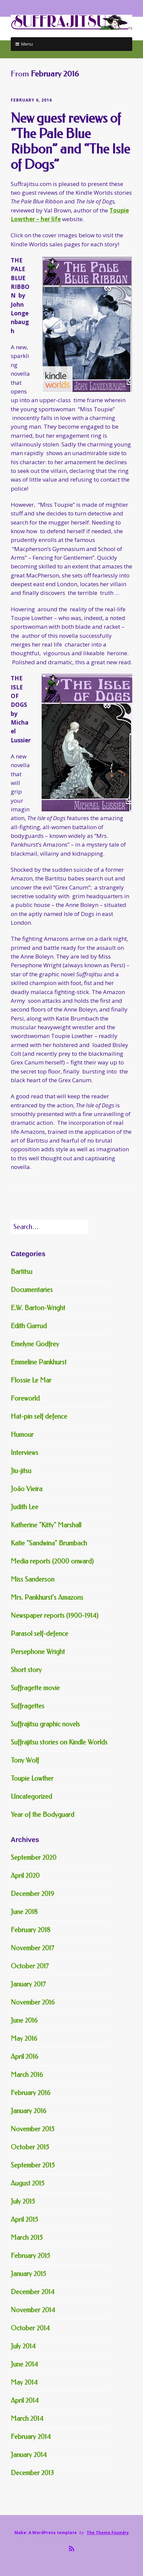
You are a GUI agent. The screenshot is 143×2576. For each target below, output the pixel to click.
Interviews (24, 1453)
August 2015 (27, 2183)
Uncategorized (31, 1796)
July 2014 (23, 2346)
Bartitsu (21, 1272)
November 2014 (33, 2310)
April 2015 (24, 2219)
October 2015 (30, 2147)
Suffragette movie (35, 1688)
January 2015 (28, 2274)
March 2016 (27, 2075)
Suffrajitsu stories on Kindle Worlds (59, 1742)
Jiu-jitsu (21, 1471)
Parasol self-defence (39, 1634)
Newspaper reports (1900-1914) (54, 1615)
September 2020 (33, 1857)
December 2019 (32, 1894)
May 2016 (24, 2038)
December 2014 (32, 2292)
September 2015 (33, 2165)
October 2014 (30, 2328)
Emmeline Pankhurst (38, 1362)
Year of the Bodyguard (42, 1815)
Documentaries (32, 1290)
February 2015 (30, 2256)
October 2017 (30, 1966)
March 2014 (27, 2418)
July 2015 (23, 2201)
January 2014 (29, 2455)
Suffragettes (27, 1706)
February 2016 (30, 2093)
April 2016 (24, 2057)
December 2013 (32, 2473)
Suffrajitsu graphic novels (45, 1724)
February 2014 (31, 2437)
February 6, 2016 (31, 100)
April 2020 (25, 1876)
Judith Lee (24, 1507)
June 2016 (24, 2020)
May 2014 (24, 2382)
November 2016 (33, 2002)
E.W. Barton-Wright (38, 1308)
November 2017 (32, 1948)
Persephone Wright (38, 1652)
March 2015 (27, 2238)
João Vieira (26, 1489)
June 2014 (24, 2364)
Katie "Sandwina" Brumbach (49, 1543)
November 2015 (32, 2129)
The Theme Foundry (108, 2532)
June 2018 (24, 1912)
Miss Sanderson (32, 1579)
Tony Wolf (25, 1760)
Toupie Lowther (32, 1778)
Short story (26, 1670)
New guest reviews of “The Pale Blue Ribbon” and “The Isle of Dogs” (70, 141)
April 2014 (25, 2400)
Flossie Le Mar (31, 1380)
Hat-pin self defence (39, 1416)
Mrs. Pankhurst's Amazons (47, 1597)
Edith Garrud (29, 1326)
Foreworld (25, 1398)
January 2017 (28, 1984)
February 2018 (30, 1930)
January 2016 (28, 2111)
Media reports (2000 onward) (52, 1561)
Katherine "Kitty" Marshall (46, 1525)
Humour (22, 1434)
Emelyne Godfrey (35, 1344)
